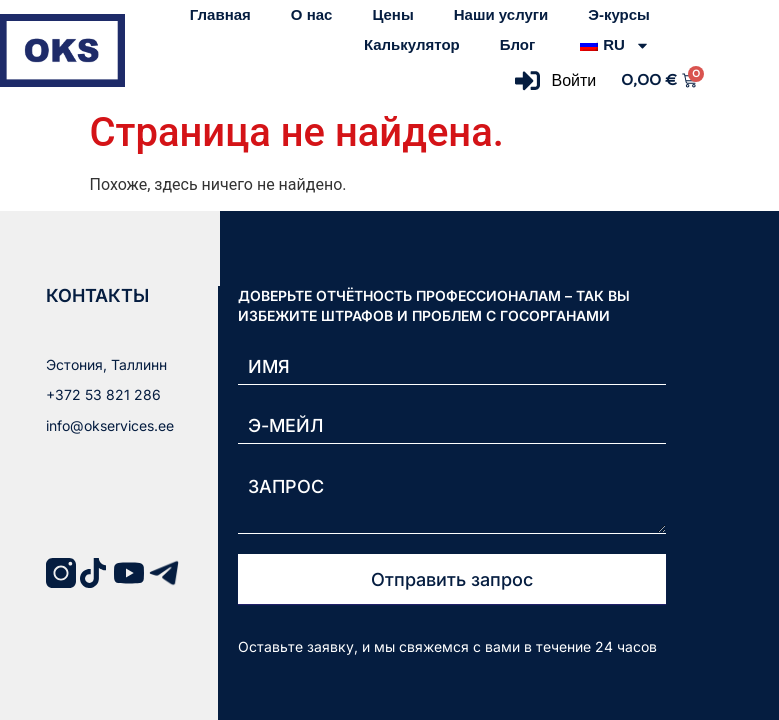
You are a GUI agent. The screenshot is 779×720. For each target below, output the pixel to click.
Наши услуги (501, 14)
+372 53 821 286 (103, 394)
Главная (220, 14)
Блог (518, 44)
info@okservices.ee (110, 425)
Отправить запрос (452, 579)
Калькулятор (412, 44)
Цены (392, 14)
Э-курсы (619, 14)
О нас (312, 14)
